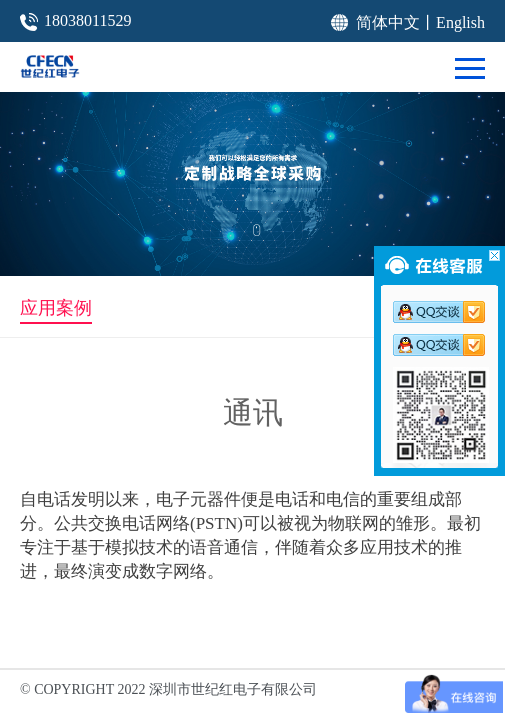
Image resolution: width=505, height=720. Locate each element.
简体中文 (388, 22)
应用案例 (56, 308)
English (460, 22)
